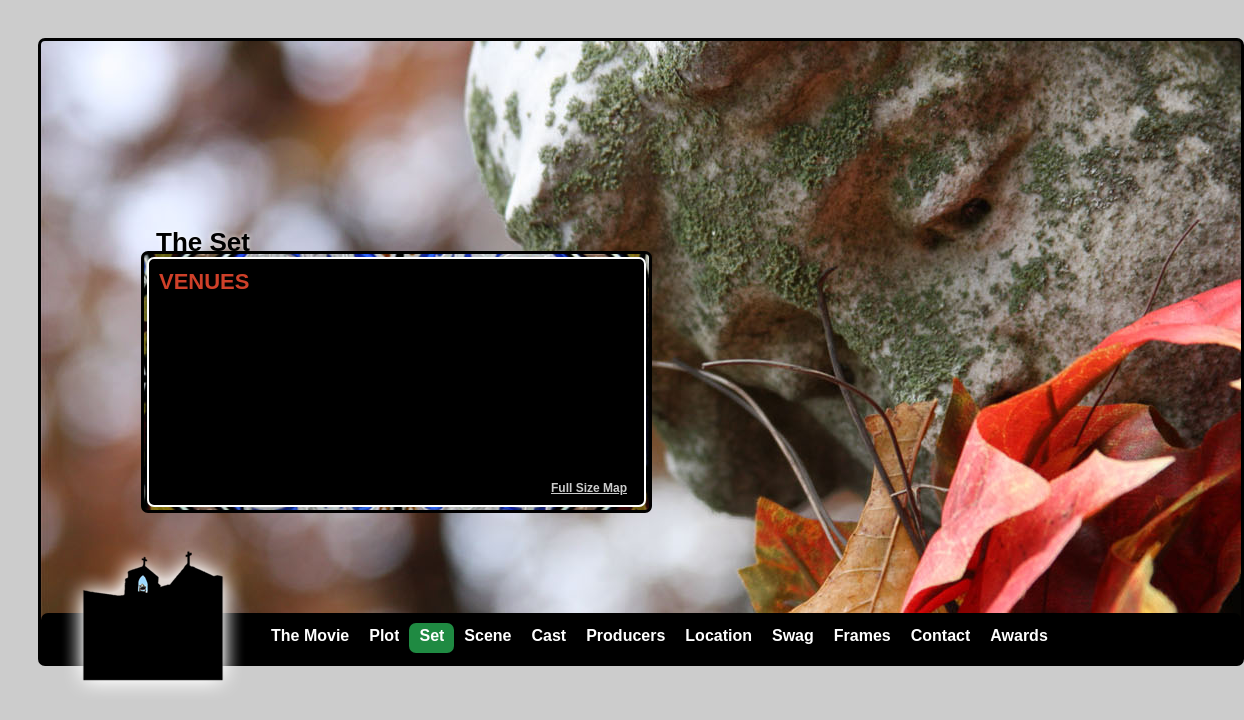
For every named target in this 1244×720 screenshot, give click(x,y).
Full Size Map (589, 488)
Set (431, 635)
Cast (549, 635)
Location (718, 635)
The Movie (310, 635)
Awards (1019, 635)
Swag (793, 635)
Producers (625, 635)
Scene (487, 635)
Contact (941, 635)
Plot (384, 635)
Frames (862, 635)
